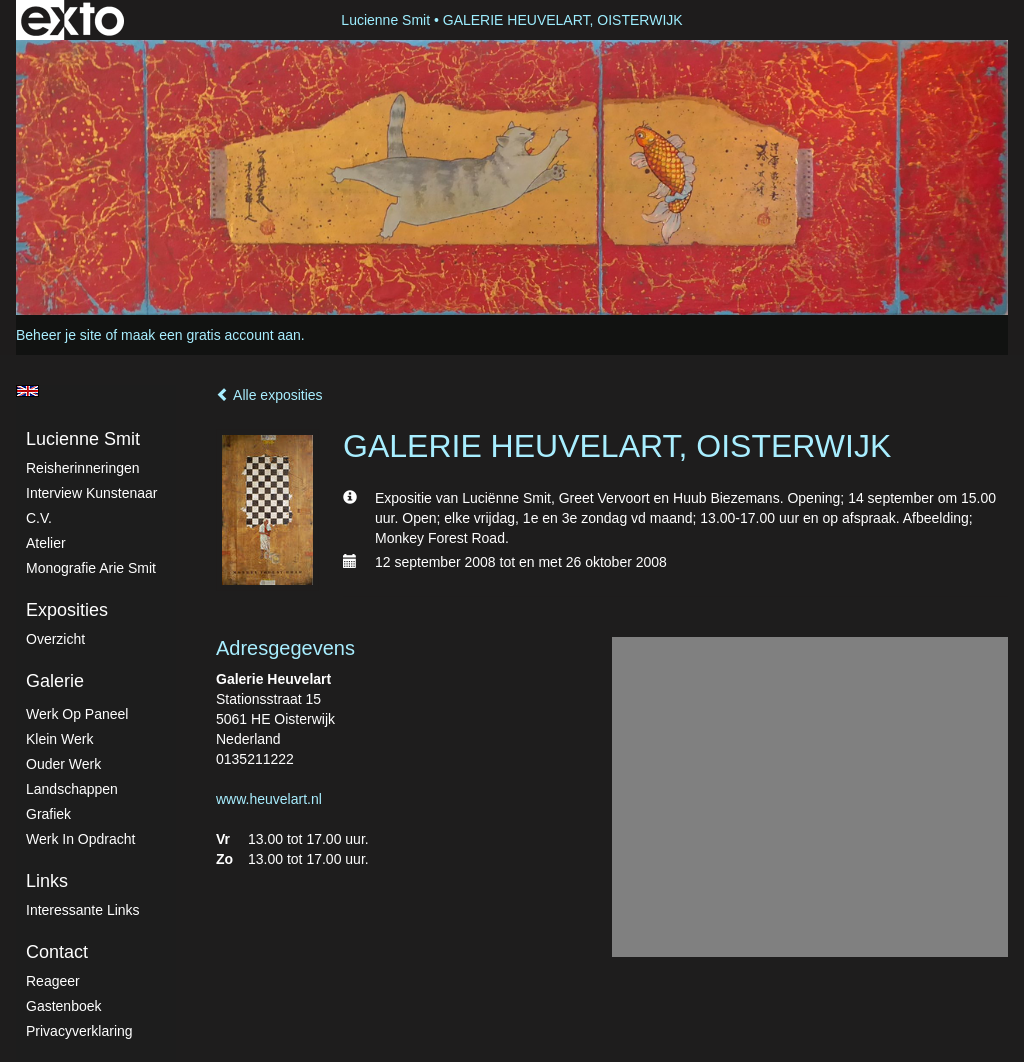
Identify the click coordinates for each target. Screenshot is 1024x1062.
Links (47, 881)
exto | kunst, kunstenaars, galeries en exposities (72, 20)
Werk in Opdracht (80, 839)
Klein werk (59, 739)
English (27, 391)
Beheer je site (59, 335)
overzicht (55, 639)
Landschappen (72, 789)
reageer (53, 981)
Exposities (67, 610)
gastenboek (64, 1006)
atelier (46, 543)
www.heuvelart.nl (269, 799)
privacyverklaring (79, 1031)
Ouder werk (63, 764)
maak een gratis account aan (211, 335)
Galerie (55, 681)
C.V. (39, 518)
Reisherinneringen (83, 468)
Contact (57, 952)
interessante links (83, 910)
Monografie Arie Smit (91, 568)
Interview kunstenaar (92, 493)
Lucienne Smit (385, 20)
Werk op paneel (77, 714)
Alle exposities (269, 395)
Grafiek (48, 814)
